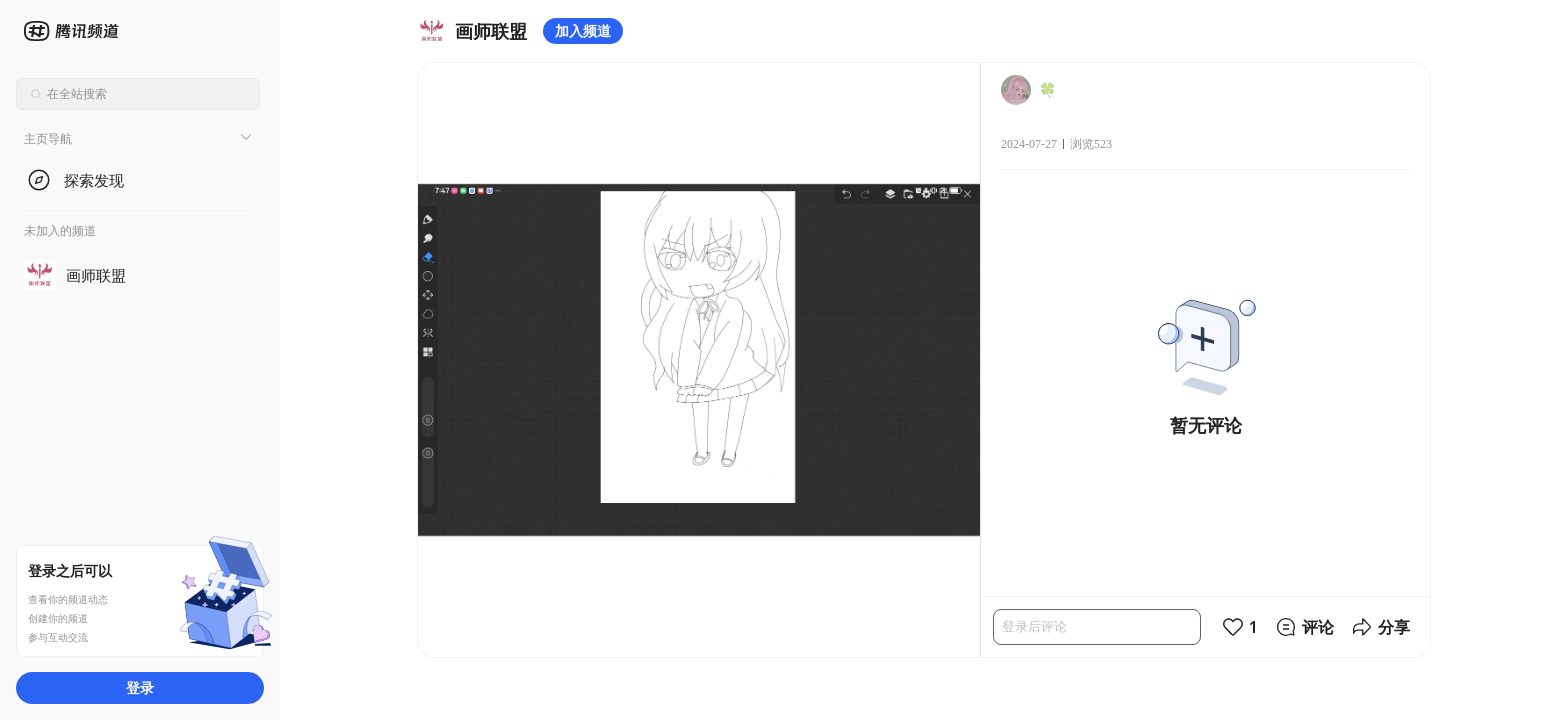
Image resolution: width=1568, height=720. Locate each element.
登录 (140, 687)
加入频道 (583, 30)
